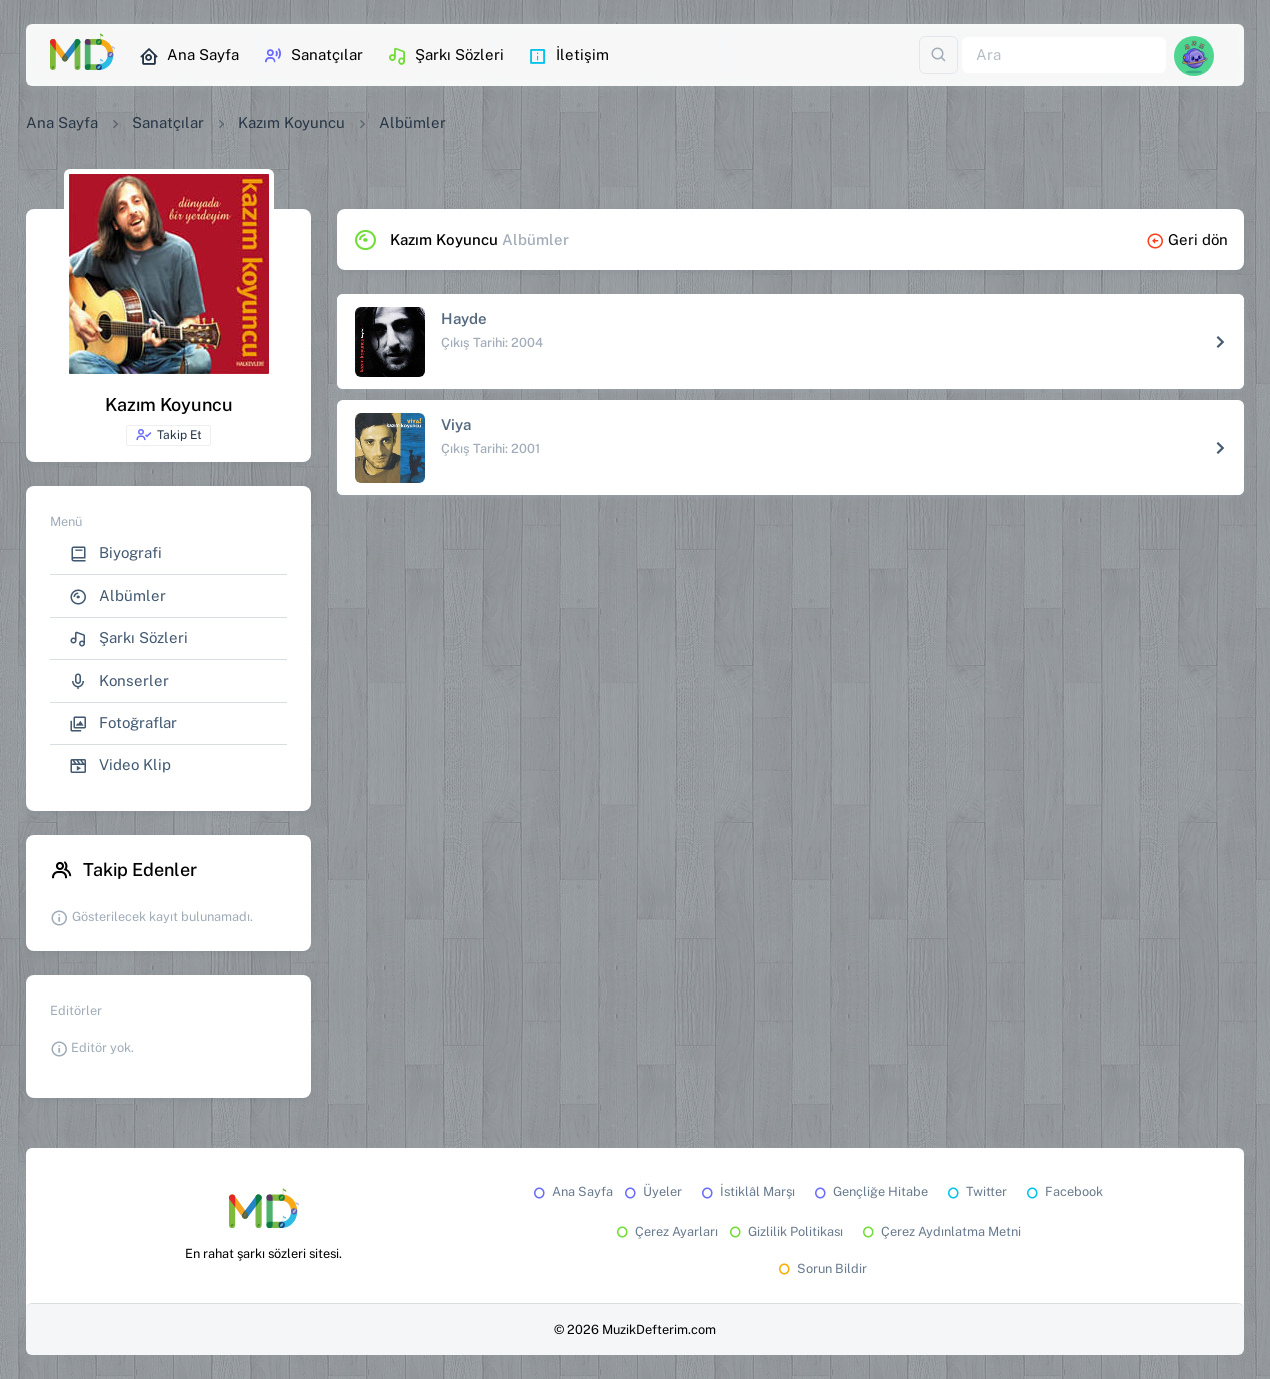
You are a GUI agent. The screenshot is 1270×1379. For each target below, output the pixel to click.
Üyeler (651, 1191)
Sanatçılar (313, 56)
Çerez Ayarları (665, 1231)
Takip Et (168, 435)
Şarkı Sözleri (445, 56)
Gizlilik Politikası (784, 1231)
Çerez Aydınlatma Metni (940, 1231)
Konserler (119, 681)
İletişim (568, 56)
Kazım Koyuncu (291, 122)
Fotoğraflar (123, 723)
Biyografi (115, 553)
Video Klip (120, 765)
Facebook (1063, 1191)
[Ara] (1064, 55)
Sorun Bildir (821, 1268)
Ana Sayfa (189, 56)
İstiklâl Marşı (746, 1191)
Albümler (117, 596)
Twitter (975, 1191)
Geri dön (1187, 239)
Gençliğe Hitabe (869, 1191)
